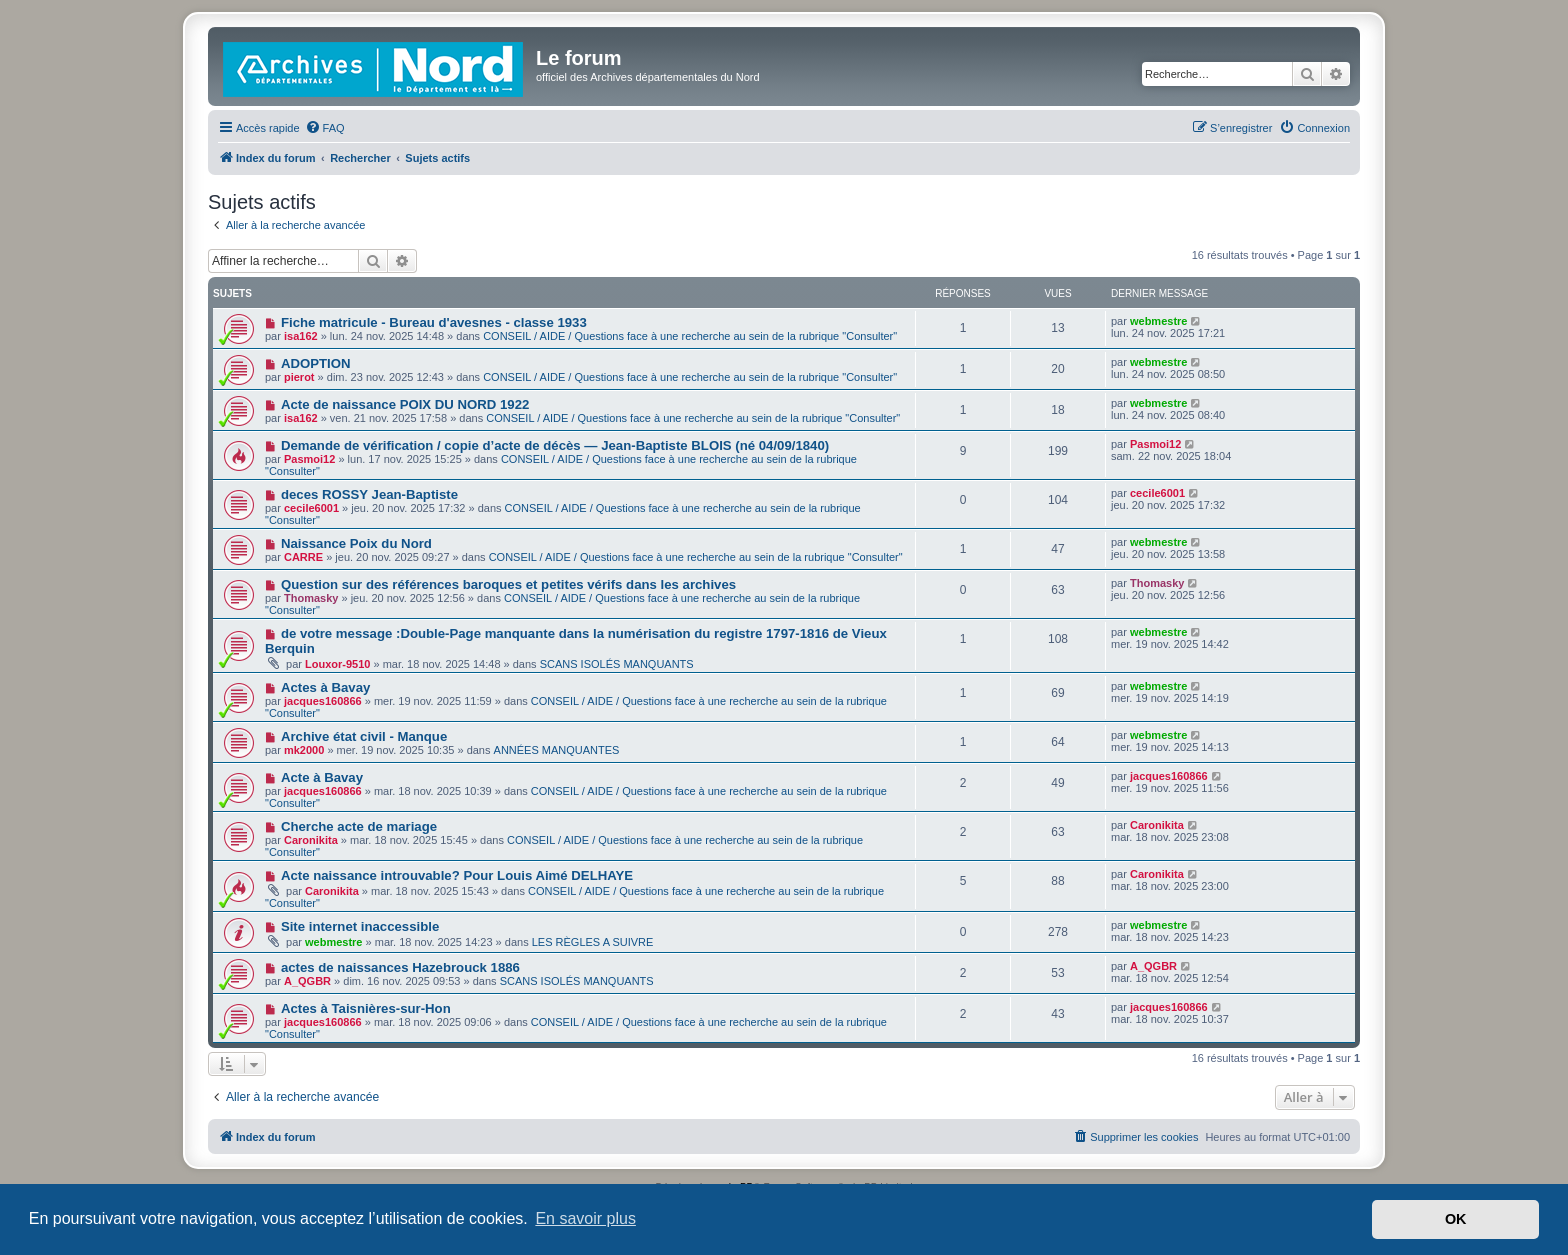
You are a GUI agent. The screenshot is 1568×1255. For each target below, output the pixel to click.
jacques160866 (323, 701)
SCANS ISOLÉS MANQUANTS (617, 664)
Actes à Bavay (325, 687)
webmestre (1158, 321)
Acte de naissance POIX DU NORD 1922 (405, 404)
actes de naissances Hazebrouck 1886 (400, 967)
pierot (299, 377)
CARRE (303, 557)
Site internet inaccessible (360, 926)
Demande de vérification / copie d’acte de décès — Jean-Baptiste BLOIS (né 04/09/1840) (555, 445)
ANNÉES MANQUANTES (557, 750)
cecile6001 (311, 508)
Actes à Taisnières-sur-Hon (366, 1008)
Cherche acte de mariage (359, 826)
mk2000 (304, 750)
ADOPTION (316, 363)
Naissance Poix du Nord (356, 543)
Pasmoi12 (309, 459)
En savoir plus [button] (585, 1218)
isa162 (301, 336)
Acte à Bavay (322, 777)
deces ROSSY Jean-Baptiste (369, 494)
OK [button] (1456, 1219)
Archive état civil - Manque (364, 736)
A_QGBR (307, 981)
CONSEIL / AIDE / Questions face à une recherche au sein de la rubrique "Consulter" (690, 336)
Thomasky (311, 598)
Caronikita (311, 840)
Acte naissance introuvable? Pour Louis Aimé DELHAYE (457, 875)
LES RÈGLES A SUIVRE (593, 942)
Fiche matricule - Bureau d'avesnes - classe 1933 (434, 322)
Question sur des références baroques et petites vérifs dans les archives (508, 584)
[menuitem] (325, 128)
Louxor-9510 (337, 664)
